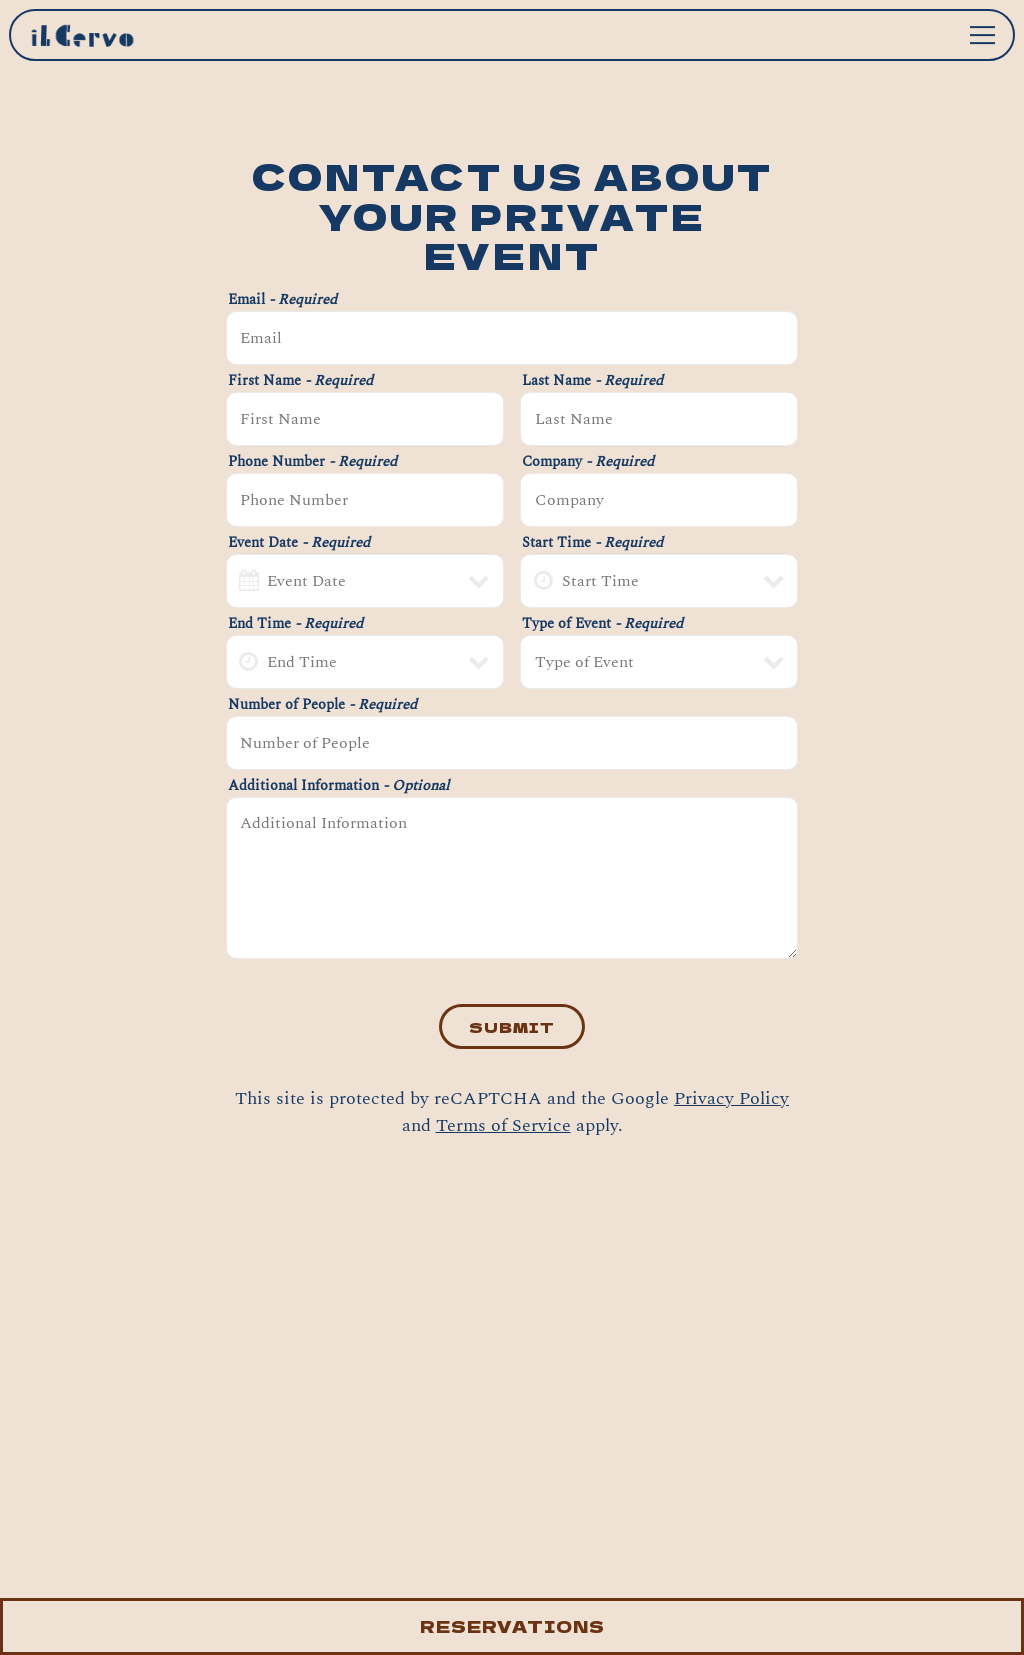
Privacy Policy (731, 1098)
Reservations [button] (512, 1626)
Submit (512, 1026)
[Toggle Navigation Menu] (982, 35)
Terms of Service (503, 1125)
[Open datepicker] (249, 581)
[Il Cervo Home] (104, 35)
